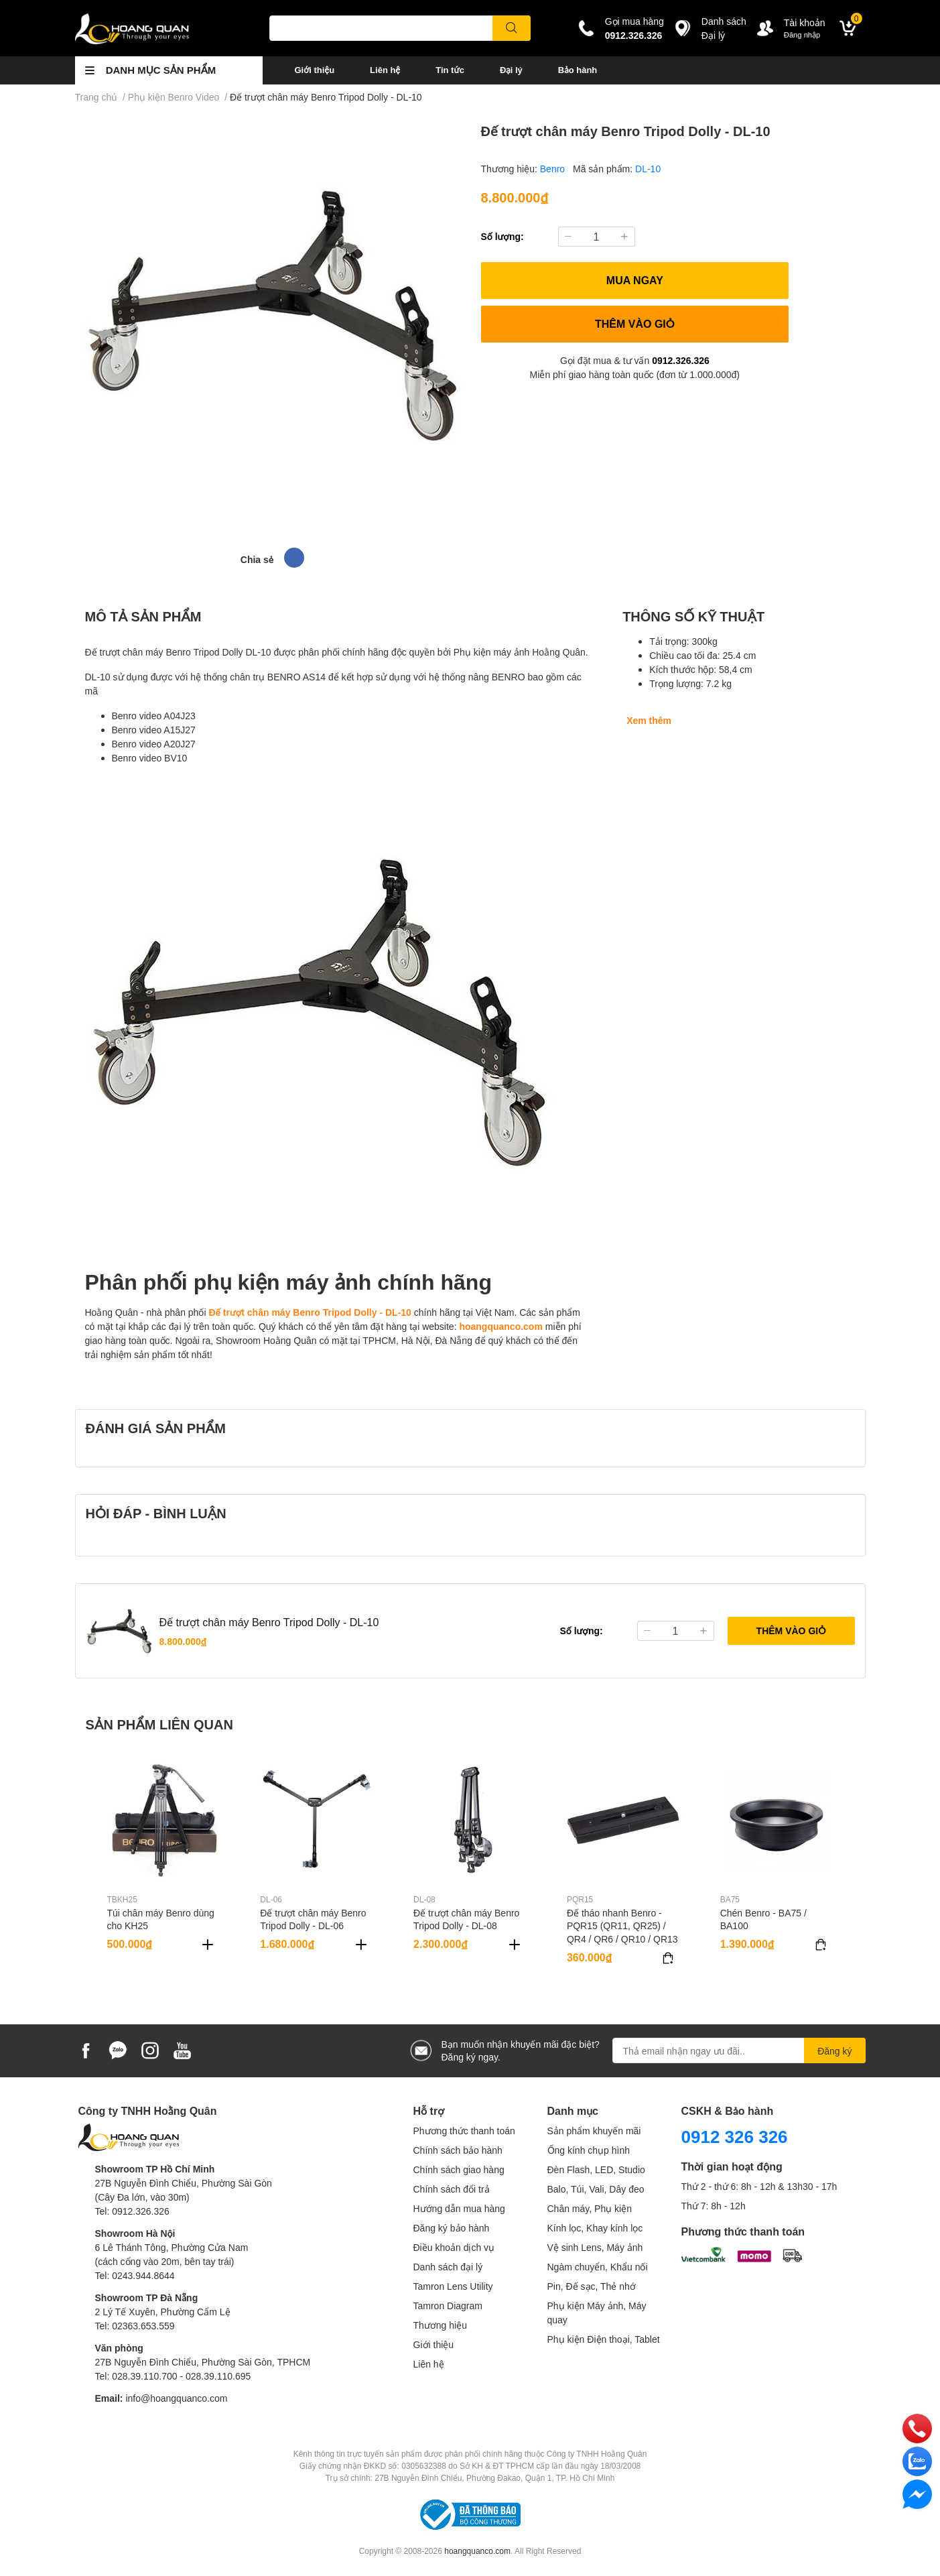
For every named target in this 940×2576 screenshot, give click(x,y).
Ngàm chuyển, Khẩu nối (597, 2266)
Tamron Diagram (447, 2305)
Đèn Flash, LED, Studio (596, 2169)
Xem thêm (648, 720)
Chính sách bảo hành (457, 2150)
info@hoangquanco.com (176, 2398)
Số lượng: (502, 236)
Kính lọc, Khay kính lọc (595, 2227)
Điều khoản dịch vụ (454, 2247)
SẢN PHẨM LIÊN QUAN (159, 1724)
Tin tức (449, 69)
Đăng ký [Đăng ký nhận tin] (834, 2051)
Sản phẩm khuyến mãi (594, 2130)
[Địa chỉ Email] (739, 2050)
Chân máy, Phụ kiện (589, 2208)
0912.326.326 (634, 35)
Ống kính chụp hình (588, 2150)
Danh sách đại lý (448, 2266)
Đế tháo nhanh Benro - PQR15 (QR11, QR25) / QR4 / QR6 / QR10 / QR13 (622, 1926)
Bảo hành (577, 69)
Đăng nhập (802, 34)
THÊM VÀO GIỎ (635, 323)
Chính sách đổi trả (451, 2189)
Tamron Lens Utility (453, 2286)
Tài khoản (804, 22)
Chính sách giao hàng (459, 2169)
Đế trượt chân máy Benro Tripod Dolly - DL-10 (309, 1312)
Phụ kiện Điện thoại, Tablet (603, 2339)
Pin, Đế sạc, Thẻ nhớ (591, 2286)
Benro (553, 168)
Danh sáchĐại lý (723, 28)
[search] (511, 28)
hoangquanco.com (500, 1326)
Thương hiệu (440, 2325)
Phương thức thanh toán (464, 2130)
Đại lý (511, 69)
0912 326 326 (734, 2136)
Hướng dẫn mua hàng (459, 2208)
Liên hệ (385, 69)
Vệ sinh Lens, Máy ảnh (595, 2247)
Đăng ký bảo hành (451, 2227)
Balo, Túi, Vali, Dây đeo (596, 2189)
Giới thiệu (315, 69)
